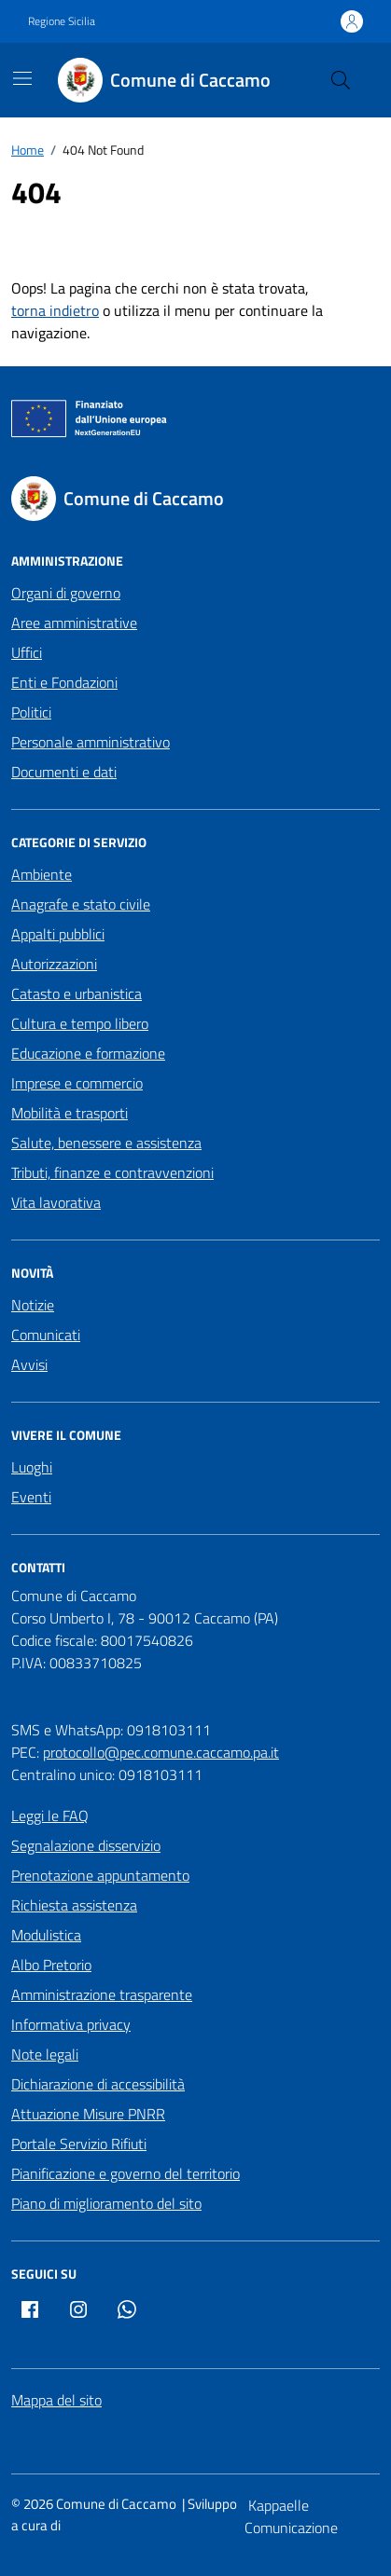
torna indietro (55, 310)
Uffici (26, 652)
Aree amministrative (74, 622)
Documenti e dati (64, 771)
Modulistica (46, 1935)
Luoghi (31, 1467)
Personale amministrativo (90, 742)
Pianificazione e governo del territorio (125, 2173)
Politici (31, 712)
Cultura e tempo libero (79, 1023)
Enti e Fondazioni (64, 682)
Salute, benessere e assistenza (106, 1142)
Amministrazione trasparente (101, 1994)
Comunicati (45, 1334)
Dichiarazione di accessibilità (98, 2084)
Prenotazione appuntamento (100, 1875)
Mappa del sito (56, 2400)
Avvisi (29, 1364)
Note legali (44, 2054)
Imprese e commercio (77, 1083)
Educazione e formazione (88, 1053)
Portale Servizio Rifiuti (79, 2143)
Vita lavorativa (56, 1202)
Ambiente (41, 874)
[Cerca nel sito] (340, 80)
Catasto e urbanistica (76, 993)
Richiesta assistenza (74, 1905)
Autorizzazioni (54, 963)
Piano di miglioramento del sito (106, 2203)
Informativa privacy (71, 2024)
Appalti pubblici (58, 934)
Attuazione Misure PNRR (88, 2114)
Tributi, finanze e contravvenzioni (112, 1172)
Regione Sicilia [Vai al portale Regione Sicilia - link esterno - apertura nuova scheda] (61, 21)
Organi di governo (65, 593)
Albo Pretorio (51, 1964)
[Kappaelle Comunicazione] (312, 2516)
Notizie (32, 1305)
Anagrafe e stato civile (80, 904)
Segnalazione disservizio (86, 1845)
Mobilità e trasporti (69, 1113)
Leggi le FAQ (50, 1815)
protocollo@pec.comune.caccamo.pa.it (161, 1752)
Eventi (31, 1497)
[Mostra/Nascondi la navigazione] (22, 78)
